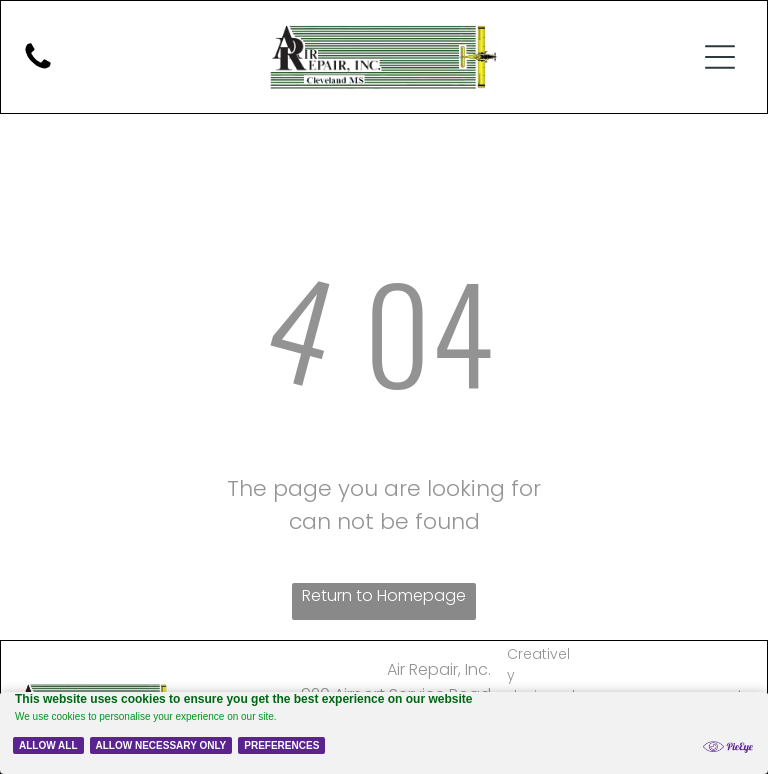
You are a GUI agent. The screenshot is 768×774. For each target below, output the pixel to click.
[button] (720, 57)
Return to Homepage (384, 595)
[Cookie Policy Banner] (384, 733)
